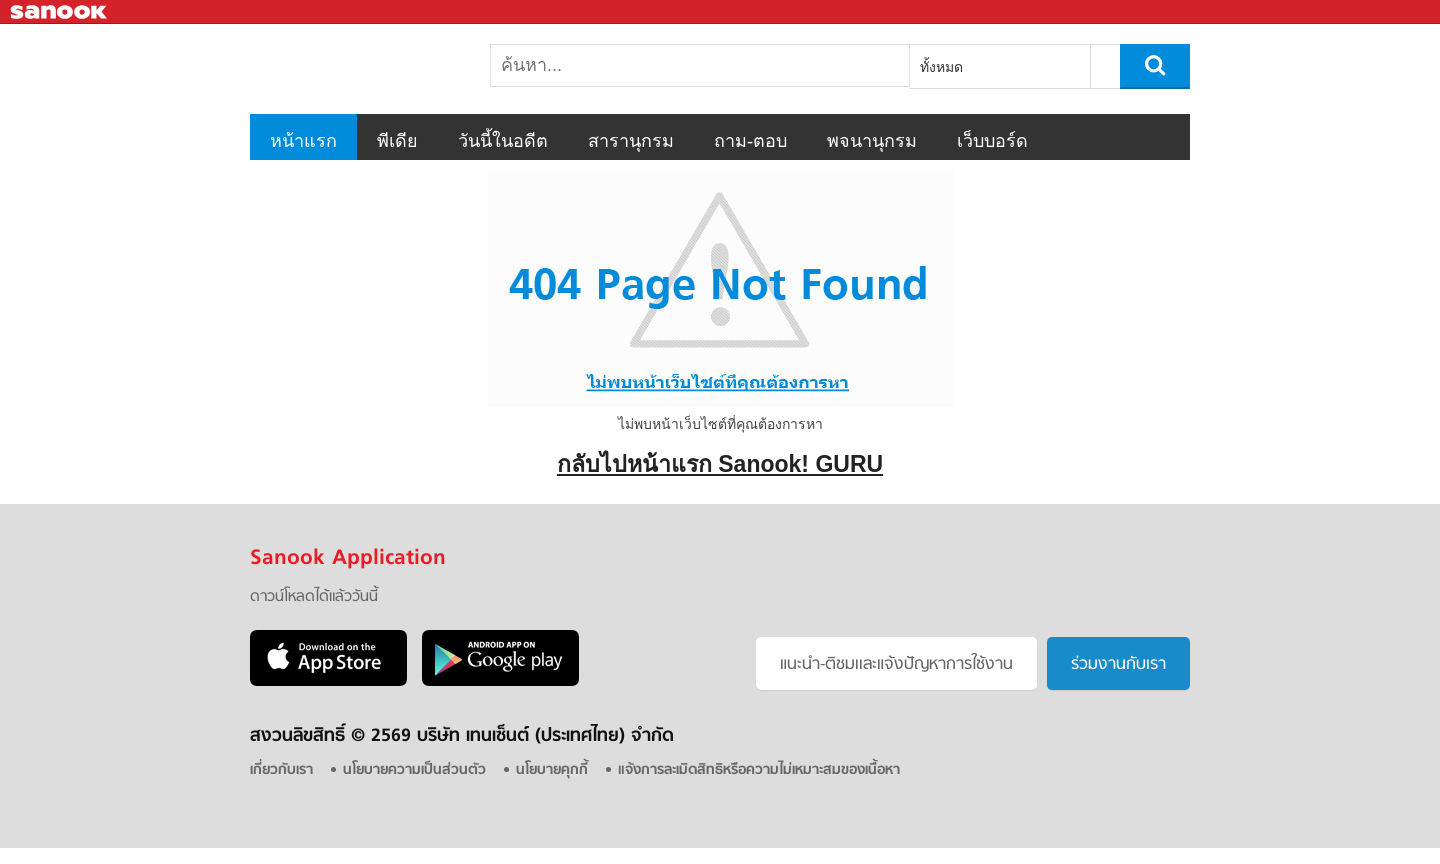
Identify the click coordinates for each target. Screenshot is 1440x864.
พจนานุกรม (872, 141)
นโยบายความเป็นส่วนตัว (414, 770)
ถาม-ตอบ (750, 141)
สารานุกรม (631, 141)
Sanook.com (60, 12)
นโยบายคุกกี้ (552, 770)
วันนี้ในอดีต (503, 141)
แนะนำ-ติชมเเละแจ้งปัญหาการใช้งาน (896, 665)
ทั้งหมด (941, 67)
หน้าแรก (303, 141)
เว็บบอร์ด (992, 141)
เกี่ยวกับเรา (281, 770)
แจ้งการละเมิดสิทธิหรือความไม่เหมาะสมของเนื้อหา (759, 770)
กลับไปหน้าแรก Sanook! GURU (720, 464)
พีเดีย (397, 141)
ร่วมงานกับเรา (1118, 665)
